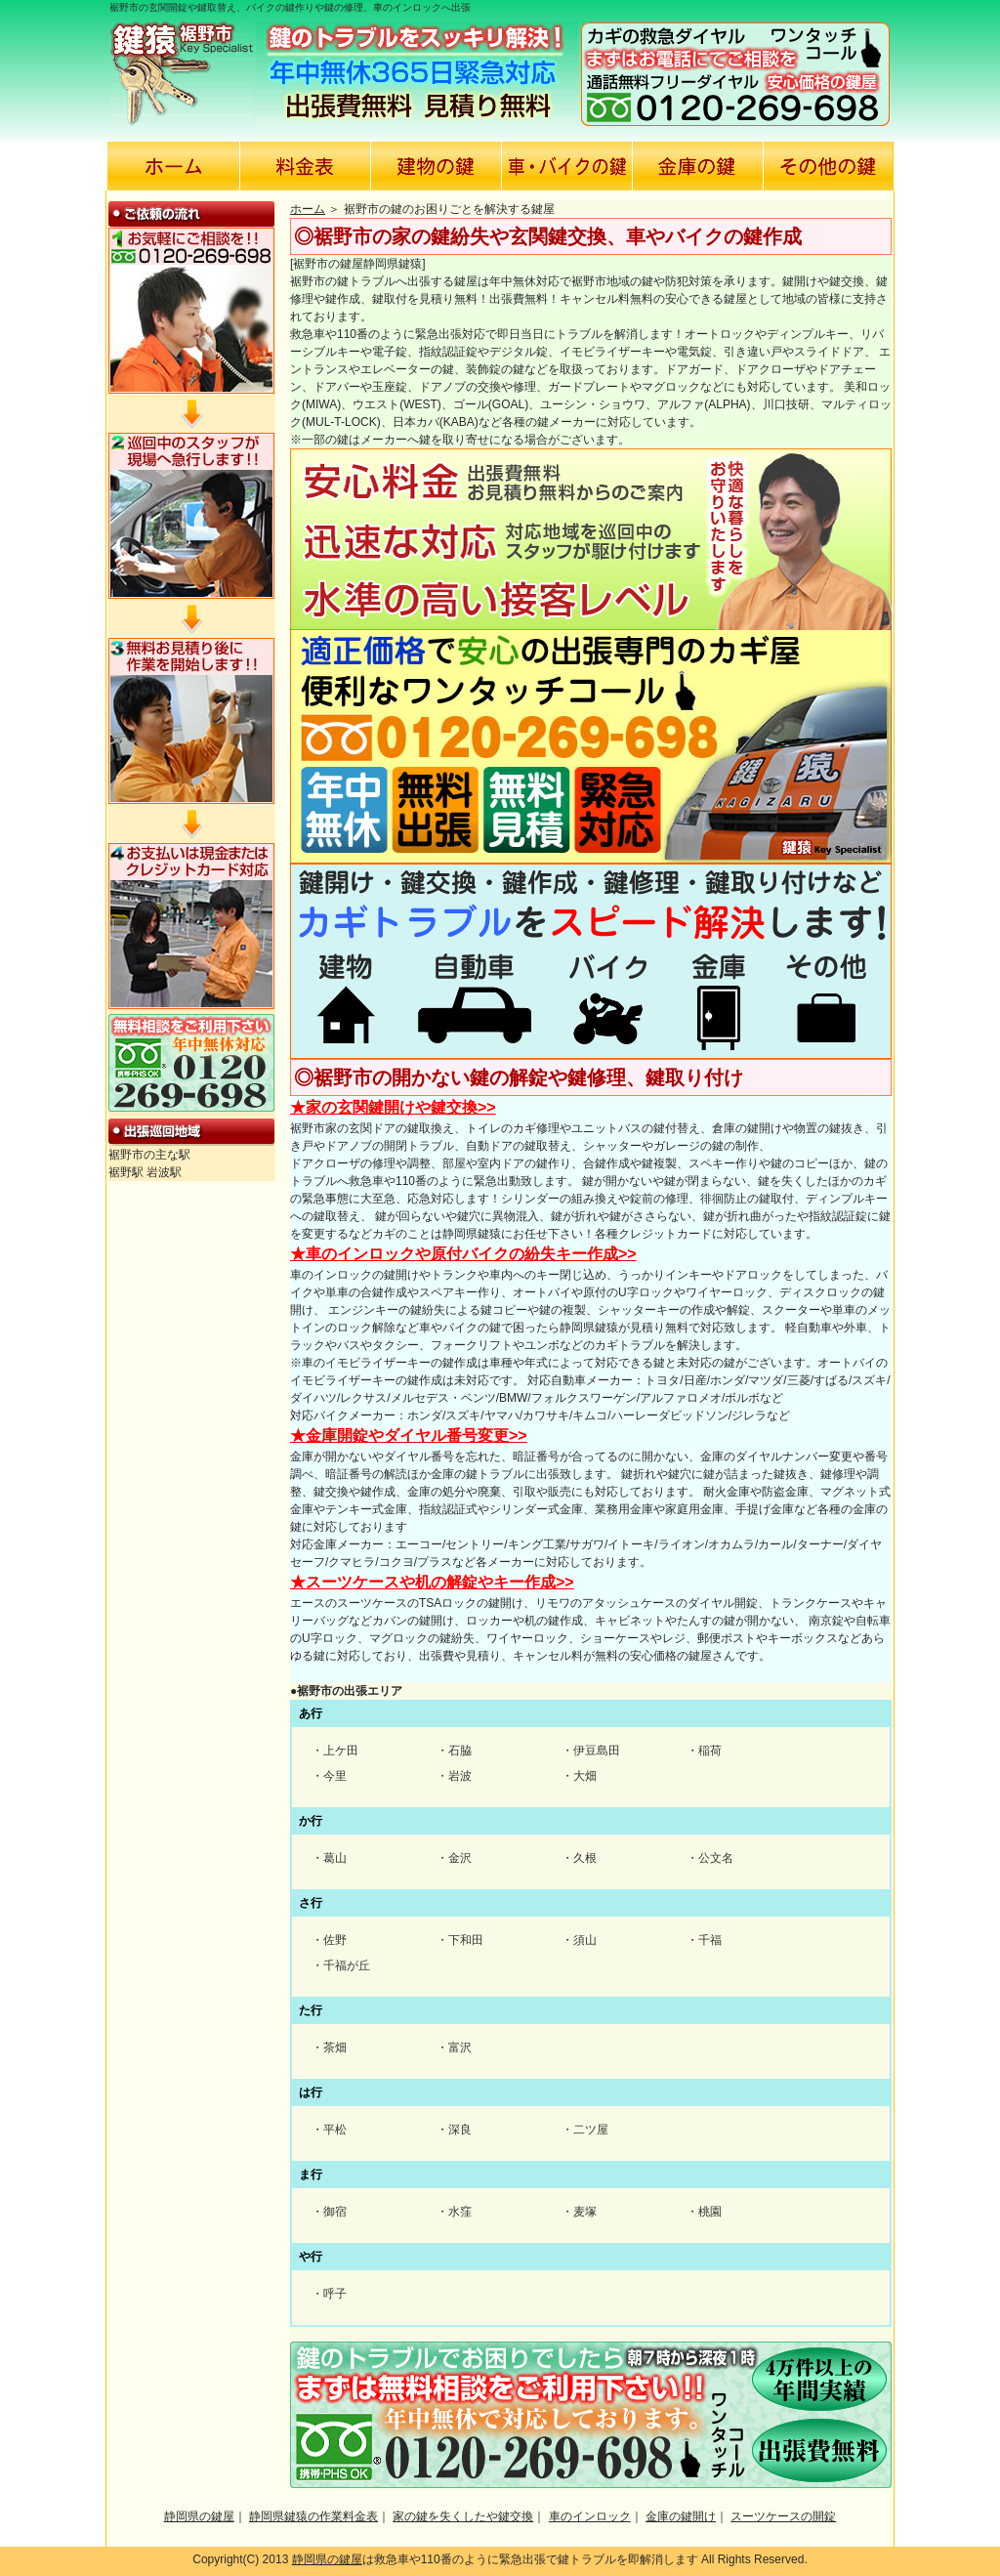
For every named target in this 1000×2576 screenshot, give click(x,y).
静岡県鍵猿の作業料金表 (313, 2516)
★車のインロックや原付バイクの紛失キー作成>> (463, 1254)
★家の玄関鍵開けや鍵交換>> (393, 1107)
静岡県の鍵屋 (199, 2516)
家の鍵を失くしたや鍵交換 (463, 2516)
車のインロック (590, 2516)
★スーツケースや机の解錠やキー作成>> (432, 1582)
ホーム (307, 209)
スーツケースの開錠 (783, 2516)
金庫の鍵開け (681, 2516)
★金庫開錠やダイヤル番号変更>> (408, 1435)
